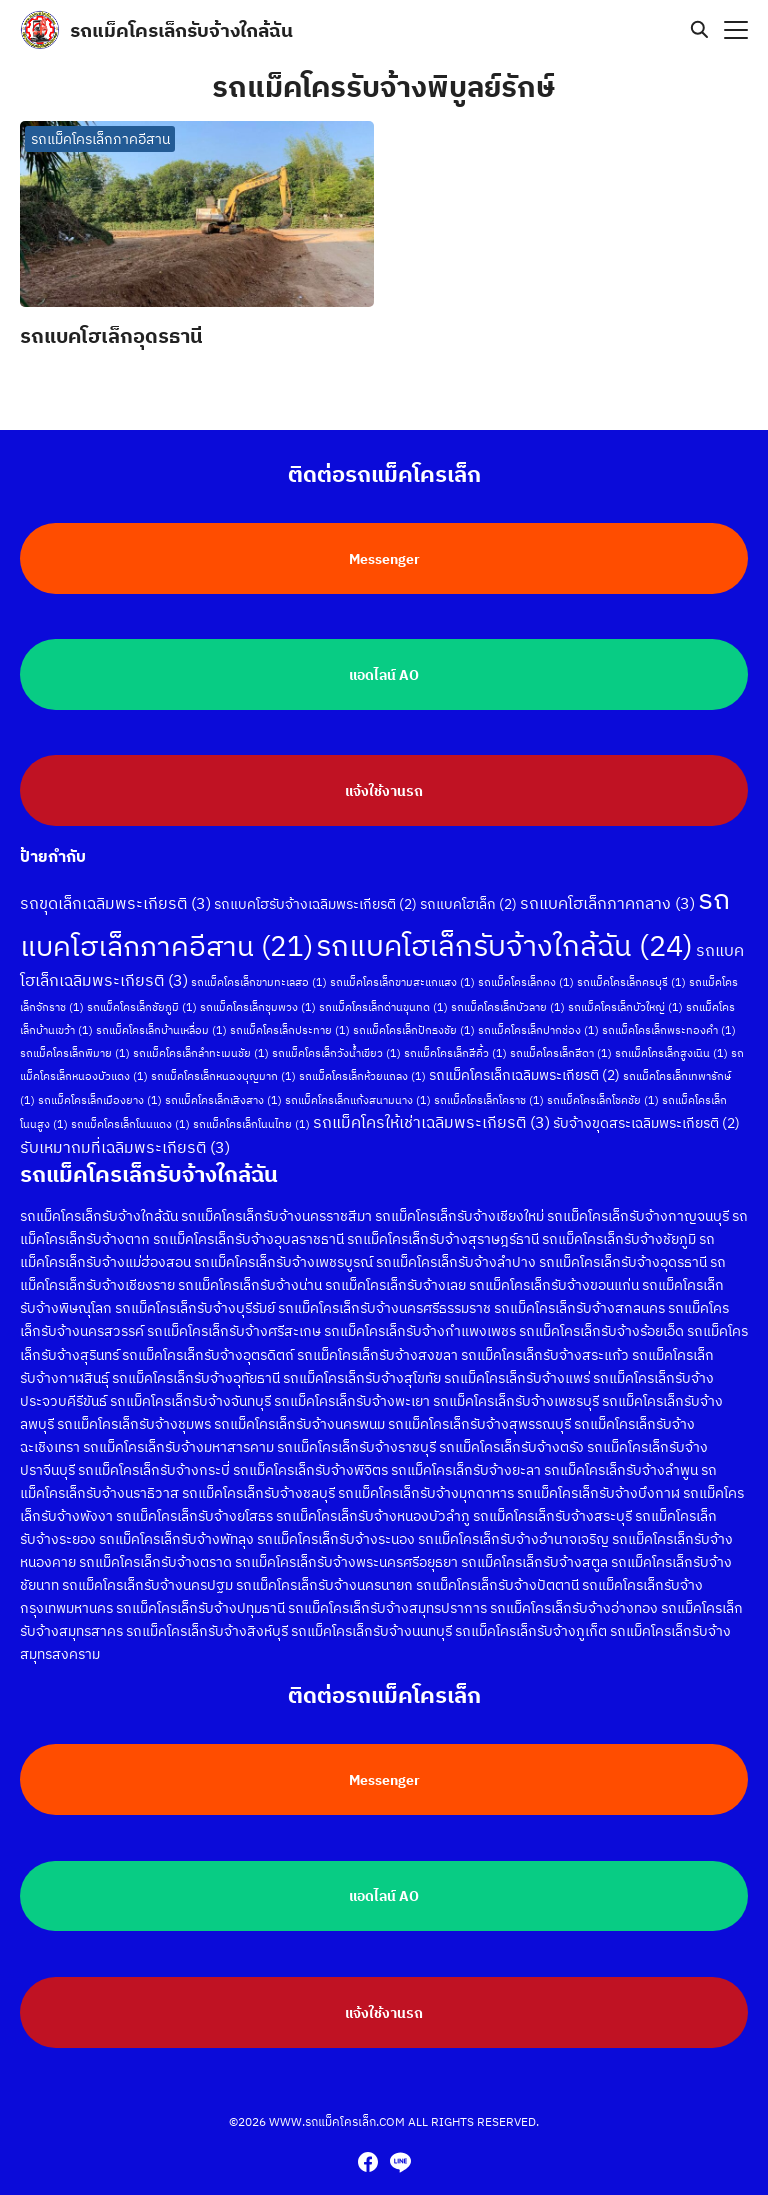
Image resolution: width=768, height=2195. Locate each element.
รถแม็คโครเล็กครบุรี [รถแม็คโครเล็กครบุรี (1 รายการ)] (631, 970)
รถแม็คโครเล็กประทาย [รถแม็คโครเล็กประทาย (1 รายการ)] (290, 1018)
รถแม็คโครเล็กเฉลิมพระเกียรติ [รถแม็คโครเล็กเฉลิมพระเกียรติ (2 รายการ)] (524, 1063)
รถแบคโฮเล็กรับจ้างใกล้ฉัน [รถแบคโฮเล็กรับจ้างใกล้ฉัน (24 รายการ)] (504, 933)
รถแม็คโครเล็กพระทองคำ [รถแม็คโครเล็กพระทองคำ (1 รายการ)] (669, 1018)
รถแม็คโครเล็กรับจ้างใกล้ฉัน (181, 29)
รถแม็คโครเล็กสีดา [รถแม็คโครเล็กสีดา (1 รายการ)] (561, 1041)
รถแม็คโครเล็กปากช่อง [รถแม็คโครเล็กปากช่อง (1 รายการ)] (538, 1018)
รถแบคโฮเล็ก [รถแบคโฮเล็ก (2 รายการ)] (468, 892)
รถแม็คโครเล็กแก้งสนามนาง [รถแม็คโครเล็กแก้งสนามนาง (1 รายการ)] (358, 1088)
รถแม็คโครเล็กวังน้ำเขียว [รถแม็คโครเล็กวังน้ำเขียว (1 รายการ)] (336, 1041)
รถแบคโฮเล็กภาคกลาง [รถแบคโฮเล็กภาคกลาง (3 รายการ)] (607, 891)
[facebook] (368, 2162)
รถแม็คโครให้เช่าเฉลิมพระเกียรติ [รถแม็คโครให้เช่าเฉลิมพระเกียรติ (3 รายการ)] (431, 1110)
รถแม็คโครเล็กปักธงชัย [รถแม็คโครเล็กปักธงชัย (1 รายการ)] (414, 1018)
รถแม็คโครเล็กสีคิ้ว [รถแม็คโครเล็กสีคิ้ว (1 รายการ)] (455, 1041)
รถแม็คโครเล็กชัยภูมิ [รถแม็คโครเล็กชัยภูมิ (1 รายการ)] (142, 995)
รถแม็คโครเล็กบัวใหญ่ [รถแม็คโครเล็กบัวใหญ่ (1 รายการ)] (625, 995)
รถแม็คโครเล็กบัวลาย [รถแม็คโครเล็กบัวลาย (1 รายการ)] (508, 995)
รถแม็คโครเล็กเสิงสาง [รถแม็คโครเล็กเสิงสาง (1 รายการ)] (223, 1088)
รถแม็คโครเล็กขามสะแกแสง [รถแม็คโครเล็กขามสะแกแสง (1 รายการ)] (402, 970)
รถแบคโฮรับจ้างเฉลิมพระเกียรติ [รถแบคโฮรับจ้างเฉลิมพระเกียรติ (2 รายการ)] (315, 892)
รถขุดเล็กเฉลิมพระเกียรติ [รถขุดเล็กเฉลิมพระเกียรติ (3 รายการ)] (115, 891)
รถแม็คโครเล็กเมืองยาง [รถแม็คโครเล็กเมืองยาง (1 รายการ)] (100, 1088)
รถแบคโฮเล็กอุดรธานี (111, 335)
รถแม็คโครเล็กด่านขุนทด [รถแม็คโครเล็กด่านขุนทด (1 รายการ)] (383, 995)
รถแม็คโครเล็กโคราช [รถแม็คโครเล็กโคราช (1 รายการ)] (489, 1088)
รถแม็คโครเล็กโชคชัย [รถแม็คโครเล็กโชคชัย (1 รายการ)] (603, 1088)
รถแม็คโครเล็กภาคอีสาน (100, 139)
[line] (400, 2162)
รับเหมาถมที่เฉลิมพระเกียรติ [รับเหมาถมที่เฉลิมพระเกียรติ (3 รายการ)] (125, 1135)
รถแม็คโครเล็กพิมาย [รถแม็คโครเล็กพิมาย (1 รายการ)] (75, 1041)
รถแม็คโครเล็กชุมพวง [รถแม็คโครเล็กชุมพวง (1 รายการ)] (258, 995)
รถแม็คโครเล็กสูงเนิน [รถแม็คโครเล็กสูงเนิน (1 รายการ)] (671, 1041)
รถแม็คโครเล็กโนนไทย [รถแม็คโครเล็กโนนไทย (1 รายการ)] (251, 1112)
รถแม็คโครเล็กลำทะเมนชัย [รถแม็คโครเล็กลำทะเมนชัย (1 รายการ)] (201, 1041)
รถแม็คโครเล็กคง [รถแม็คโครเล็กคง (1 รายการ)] (526, 970)
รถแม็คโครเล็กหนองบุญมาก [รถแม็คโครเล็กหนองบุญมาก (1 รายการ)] (223, 1064)
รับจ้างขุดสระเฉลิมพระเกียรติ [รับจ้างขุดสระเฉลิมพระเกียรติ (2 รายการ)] (646, 1111)
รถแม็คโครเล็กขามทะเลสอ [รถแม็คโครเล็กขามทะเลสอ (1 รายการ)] (259, 970)
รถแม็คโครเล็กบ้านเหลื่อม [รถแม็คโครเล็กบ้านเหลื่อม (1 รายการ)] (161, 1018)
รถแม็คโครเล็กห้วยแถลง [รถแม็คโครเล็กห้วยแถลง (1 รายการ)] (362, 1064)
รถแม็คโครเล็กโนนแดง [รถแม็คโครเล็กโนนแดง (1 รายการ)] (130, 1112)
